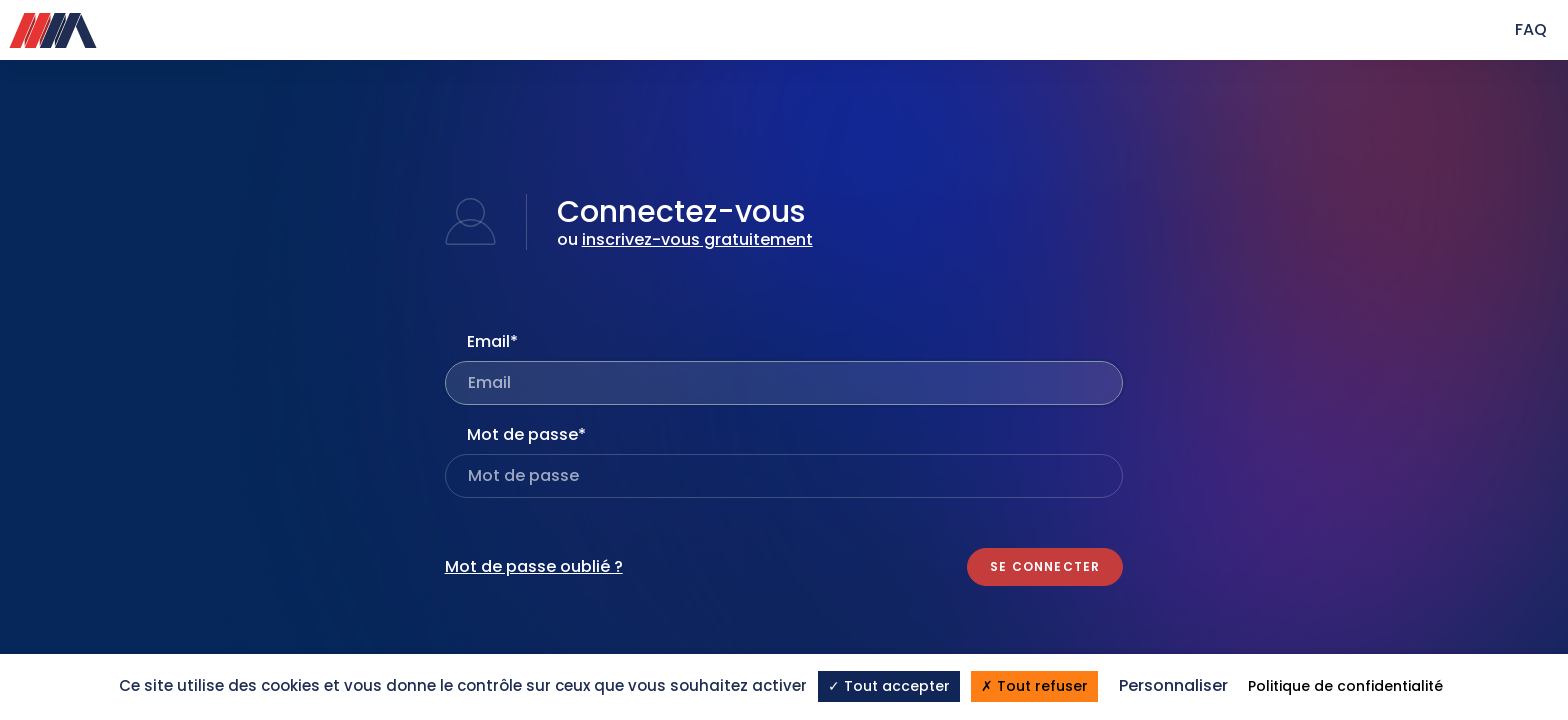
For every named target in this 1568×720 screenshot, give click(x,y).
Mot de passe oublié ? (534, 566)
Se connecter (1045, 566)
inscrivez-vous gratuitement (697, 239)
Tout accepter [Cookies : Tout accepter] (889, 686)
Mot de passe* (526, 434)
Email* (492, 341)
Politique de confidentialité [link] (1345, 686)
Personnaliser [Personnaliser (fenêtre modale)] (1173, 685)
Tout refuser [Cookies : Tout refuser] (1034, 686)
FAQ (1531, 29)
